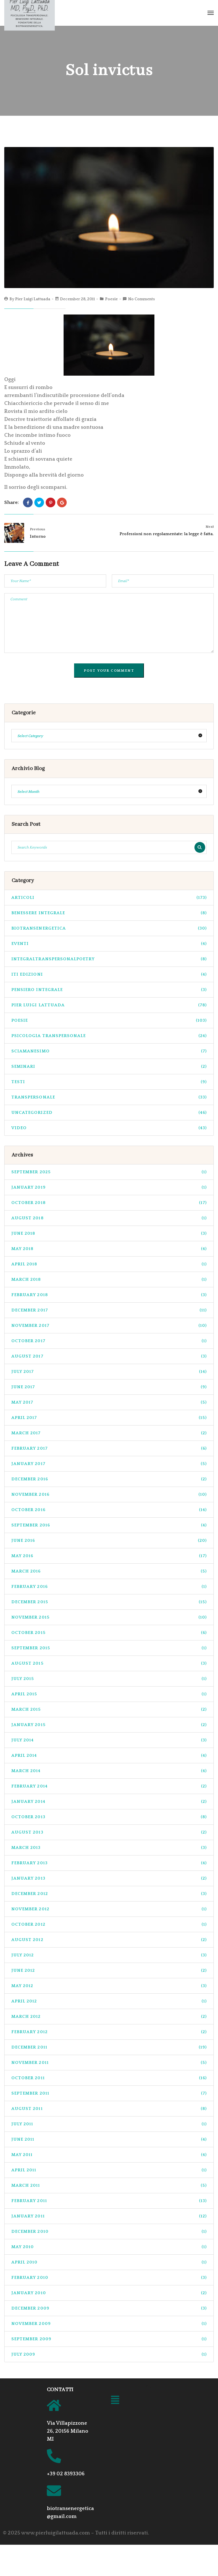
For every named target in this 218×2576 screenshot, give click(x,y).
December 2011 (109, 2047)
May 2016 (109, 1555)
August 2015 (109, 1663)
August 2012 (109, 1939)
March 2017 (109, 1433)
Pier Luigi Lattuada (32, 299)
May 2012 (109, 1985)
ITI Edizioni (109, 974)
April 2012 (109, 2001)
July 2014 (109, 1740)
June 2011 (109, 2139)
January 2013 (109, 1878)
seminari (109, 1066)
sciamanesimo (109, 1051)
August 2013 (109, 1832)
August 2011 (109, 2108)
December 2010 (109, 2231)
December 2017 (109, 1310)
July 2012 (109, 1955)
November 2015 (109, 1617)
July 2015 (109, 1678)
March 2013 (109, 1847)
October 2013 (109, 1816)
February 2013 (109, 1863)
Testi (109, 1081)
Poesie (111, 299)
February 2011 (109, 2200)
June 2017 (109, 1387)
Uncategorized (109, 1112)
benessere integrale (109, 913)
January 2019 (109, 1187)
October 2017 (109, 1340)
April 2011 (109, 2170)
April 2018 (109, 1264)
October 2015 (109, 1632)
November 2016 (109, 1494)
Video (109, 1127)
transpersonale (109, 1097)
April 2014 (109, 1755)
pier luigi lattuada (109, 1005)
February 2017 (109, 1448)
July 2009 (109, 2354)
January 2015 (109, 1724)
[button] (115, 2401)
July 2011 (109, 2124)
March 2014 (109, 1770)
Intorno (38, 536)
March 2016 (109, 1571)
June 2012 (109, 1970)
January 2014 (109, 1801)
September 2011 (109, 2093)
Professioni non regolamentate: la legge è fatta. (167, 533)
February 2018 (109, 1294)
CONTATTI (60, 2389)
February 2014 (109, 1786)
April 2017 (109, 1417)
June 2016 (109, 1540)
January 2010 (109, 2293)
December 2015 (109, 1602)
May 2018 (109, 1248)
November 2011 (109, 2062)
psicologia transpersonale (109, 1035)
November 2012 (109, 1909)
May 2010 (109, 2246)
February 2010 (109, 2277)
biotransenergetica (109, 928)
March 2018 (109, 1279)
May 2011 (109, 2154)
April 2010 (109, 2262)
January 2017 (109, 1463)
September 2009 (109, 2339)
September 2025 (109, 1172)
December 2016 (109, 1479)
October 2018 (109, 1202)
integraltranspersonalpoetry (109, 959)
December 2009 (109, 2308)
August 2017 (109, 1356)
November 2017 (109, 1325)
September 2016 (109, 1525)
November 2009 (109, 2323)
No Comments (141, 299)
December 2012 (109, 1893)
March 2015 (109, 1709)
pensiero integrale (109, 989)
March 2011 (109, 2185)
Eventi (109, 943)
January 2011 (109, 2216)
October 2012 (109, 1924)
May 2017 (109, 1402)
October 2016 (109, 1509)
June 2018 (109, 1233)
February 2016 (109, 1586)
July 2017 (109, 1371)
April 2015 (109, 1694)
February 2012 (109, 2031)
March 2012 (109, 2016)
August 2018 (109, 1218)
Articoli (109, 897)
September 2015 (109, 1648)
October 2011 (109, 2078)
